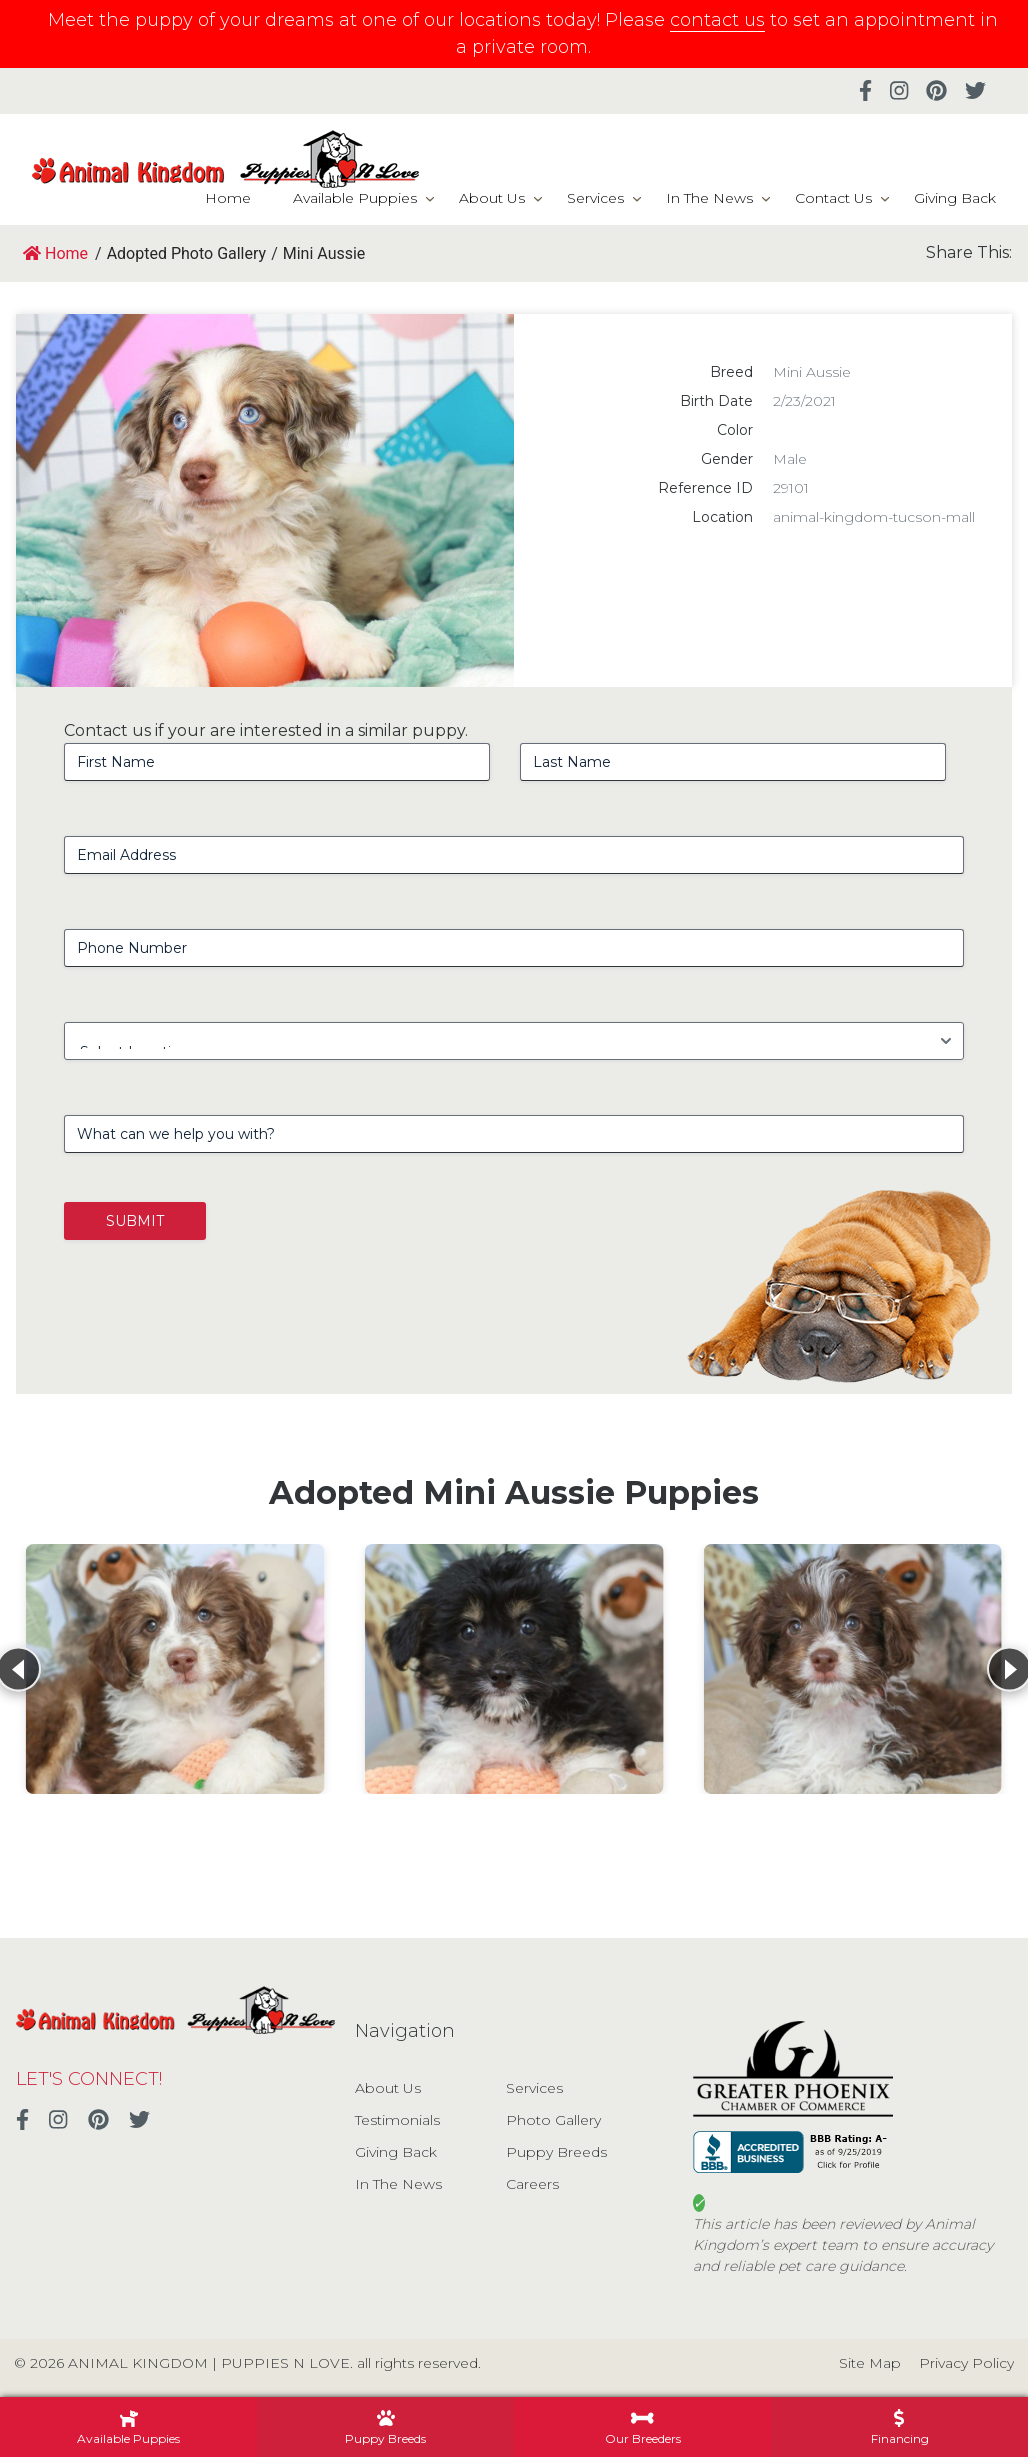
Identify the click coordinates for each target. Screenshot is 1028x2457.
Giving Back (955, 198)
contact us (717, 20)
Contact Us (833, 198)
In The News (709, 198)
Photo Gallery (553, 2120)
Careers (532, 2184)
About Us (492, 198)
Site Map (870, 2363)
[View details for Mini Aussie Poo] (175, 1669)
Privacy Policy (966, 2363)
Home (228, 198)
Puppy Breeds (556, 2152)
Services (595, 198)
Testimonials (397, 2120)
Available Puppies (355, 198)
